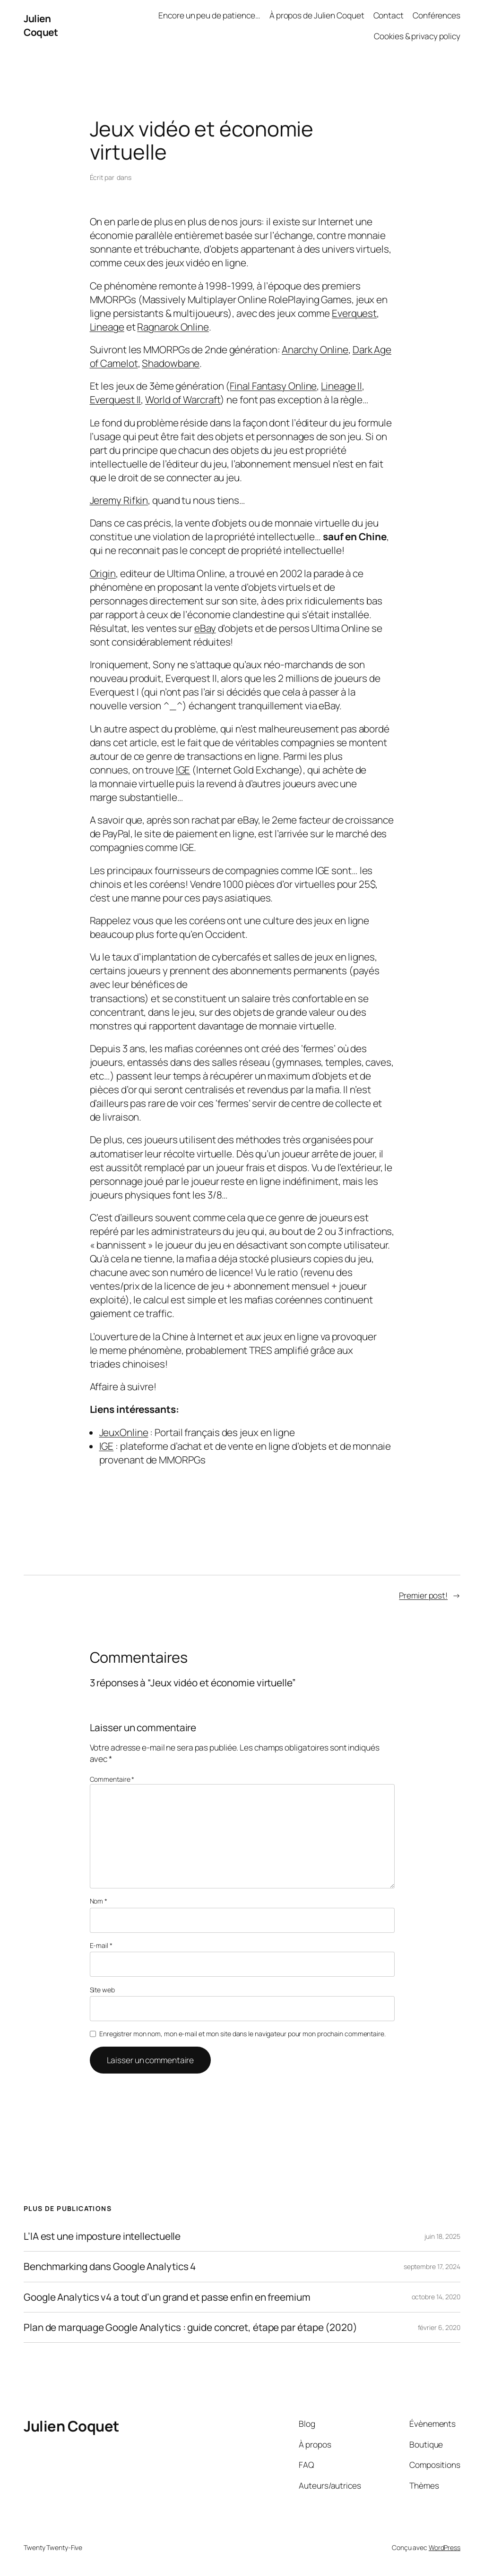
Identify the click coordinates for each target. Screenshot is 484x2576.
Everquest (354, 313)
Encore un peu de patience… (209, 15)
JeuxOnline (123, 1432)
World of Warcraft (182, 399)
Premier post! (423, 1595)
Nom (99, 1900)
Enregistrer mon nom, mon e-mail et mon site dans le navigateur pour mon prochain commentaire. (242, 2033)
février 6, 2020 (439, 2327)
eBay (205, 628)
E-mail (101, 1945)
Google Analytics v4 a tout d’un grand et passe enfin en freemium (167, 2297)
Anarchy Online (315, 349)
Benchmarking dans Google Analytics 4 (110, 2266)
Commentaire (112, 1779)
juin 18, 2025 (442, 2236)
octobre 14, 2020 (436, 2296)
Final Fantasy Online (273, 385)
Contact (388, 15)
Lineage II (341, 385)
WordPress (444, 2547)
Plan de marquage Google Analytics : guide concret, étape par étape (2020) (190, 2327)
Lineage (107, 326)
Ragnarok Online (173, 326)
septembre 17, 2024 (432, 2266)
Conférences (436, 15)
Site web (102, 1989)
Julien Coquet (41, 25)
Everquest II (115, 399)
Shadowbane (170, 363)
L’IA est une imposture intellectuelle (102, 2236)
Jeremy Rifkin (119, 500)
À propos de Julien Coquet (316, 15)
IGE (183, 769)
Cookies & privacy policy (417, 36)
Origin (103, 573)
